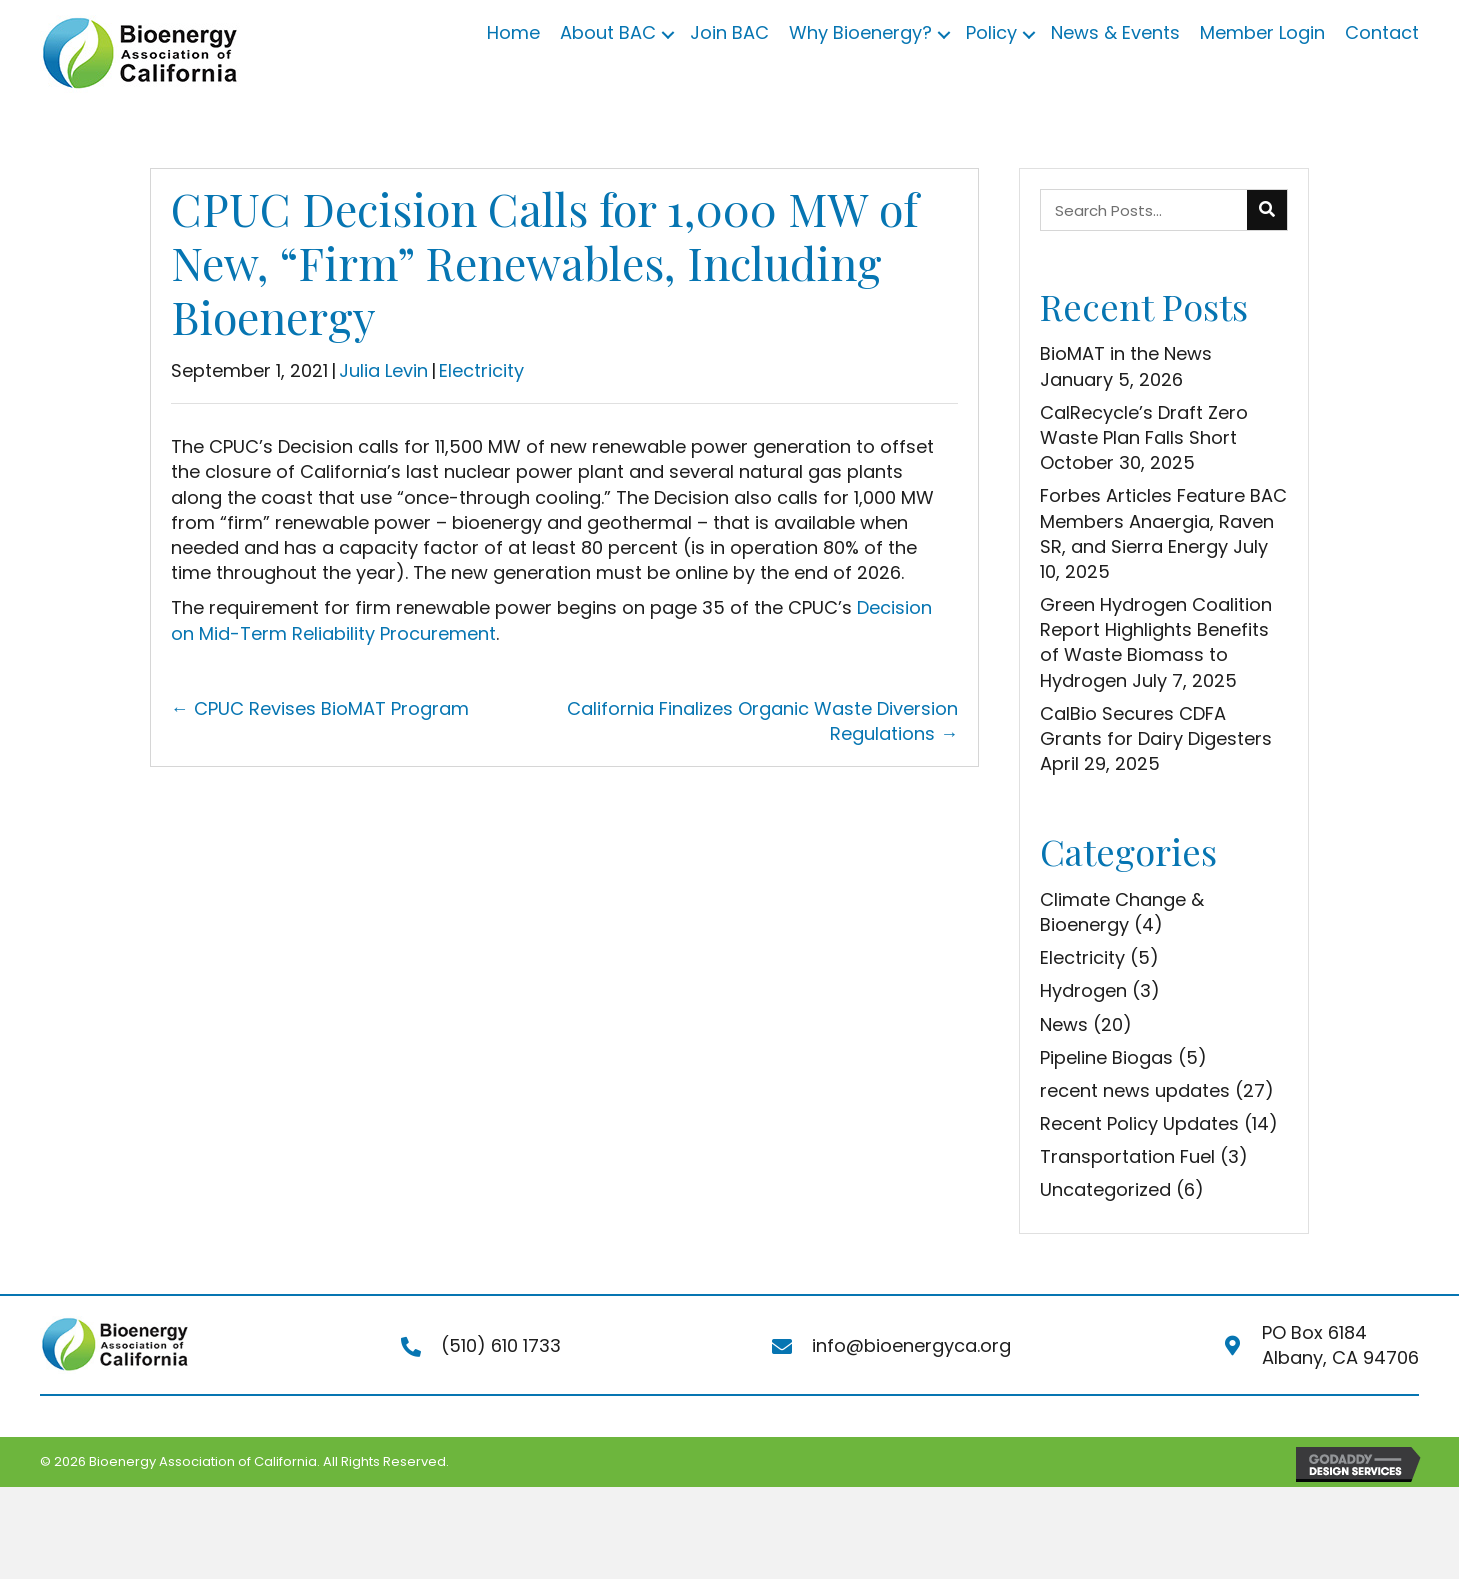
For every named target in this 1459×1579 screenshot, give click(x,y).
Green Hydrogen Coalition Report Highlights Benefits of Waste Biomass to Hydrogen (1156, 642)
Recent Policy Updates (1139, 1123)
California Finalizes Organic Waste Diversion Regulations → (762, 721)
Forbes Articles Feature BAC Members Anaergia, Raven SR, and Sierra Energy (1163, 520)
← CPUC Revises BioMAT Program (320, 708)
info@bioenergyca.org (911, 1345)
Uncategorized (1105, 1189)
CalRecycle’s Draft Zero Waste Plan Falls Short (1144, 425)
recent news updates (1135, 1090)
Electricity (481, 370)
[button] (668, 35)
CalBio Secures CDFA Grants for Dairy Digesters (1156, 726)
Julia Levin (383, 370)
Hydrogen (1083, 990)
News (1064, 1024)
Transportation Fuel (1127, 1156)
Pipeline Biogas (1106, 1057)
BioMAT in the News (1126, 353)
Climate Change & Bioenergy (1122, 912)
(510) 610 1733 (501, 1345)
